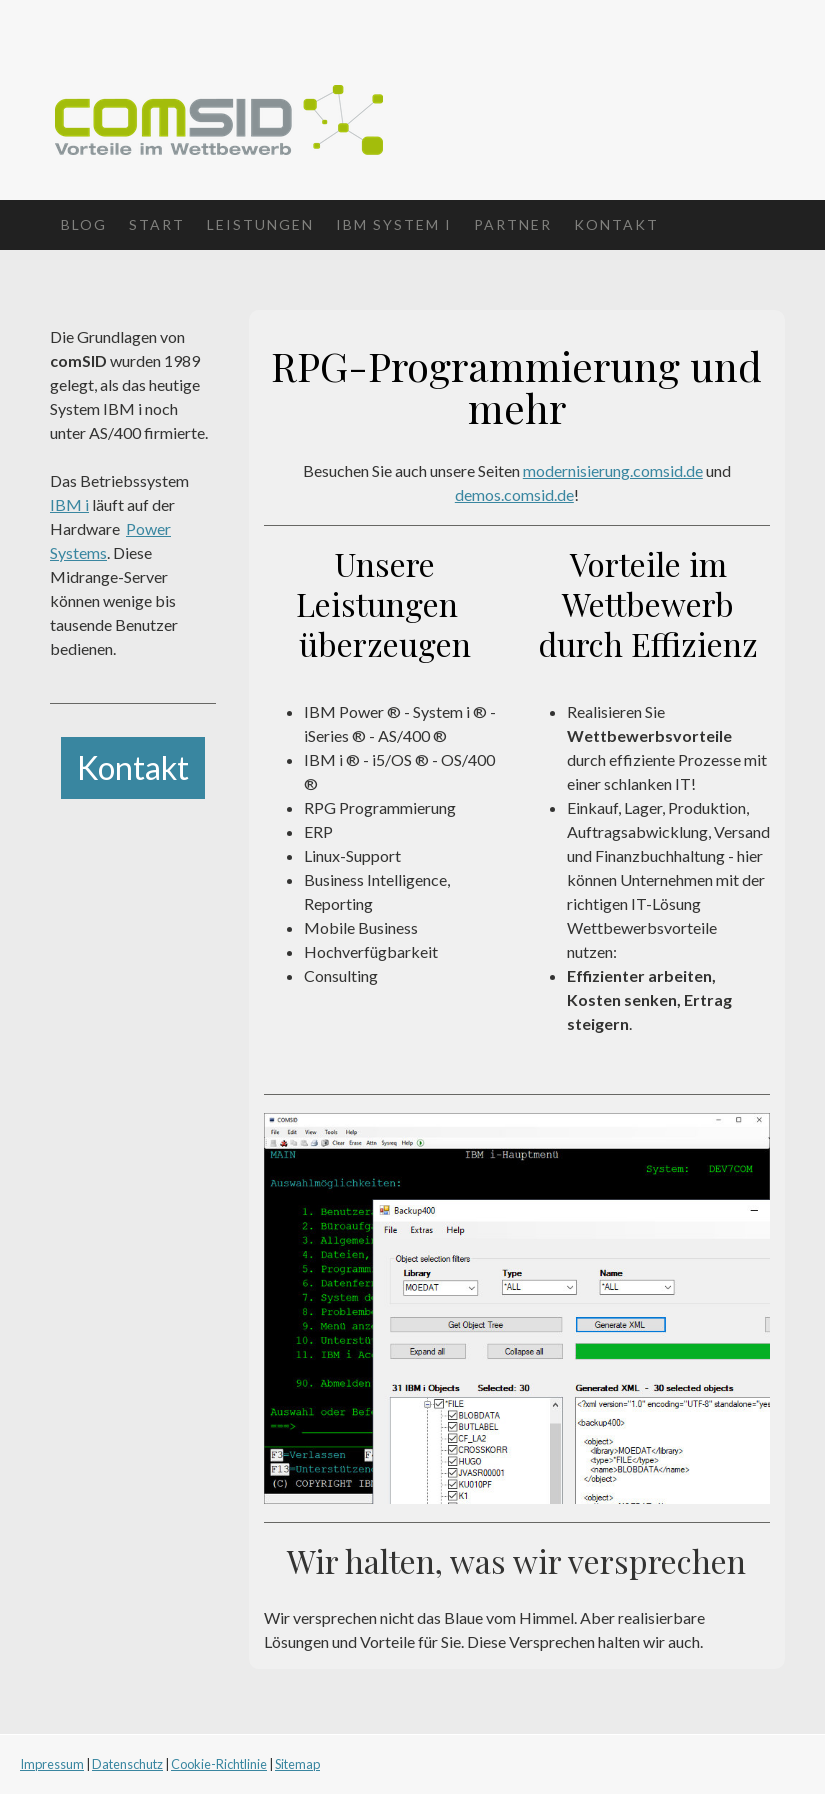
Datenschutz (127, 1764)
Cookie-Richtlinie (219, 1764)
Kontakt (616, 224)
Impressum (52, 1764)
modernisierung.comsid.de (613, 470)
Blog (84, 224)
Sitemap (297, 1764)
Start (157, 224)
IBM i (69, 504)
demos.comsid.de (514, 494)
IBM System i (394, 224)
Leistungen (260, 224)
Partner (513, 224)
